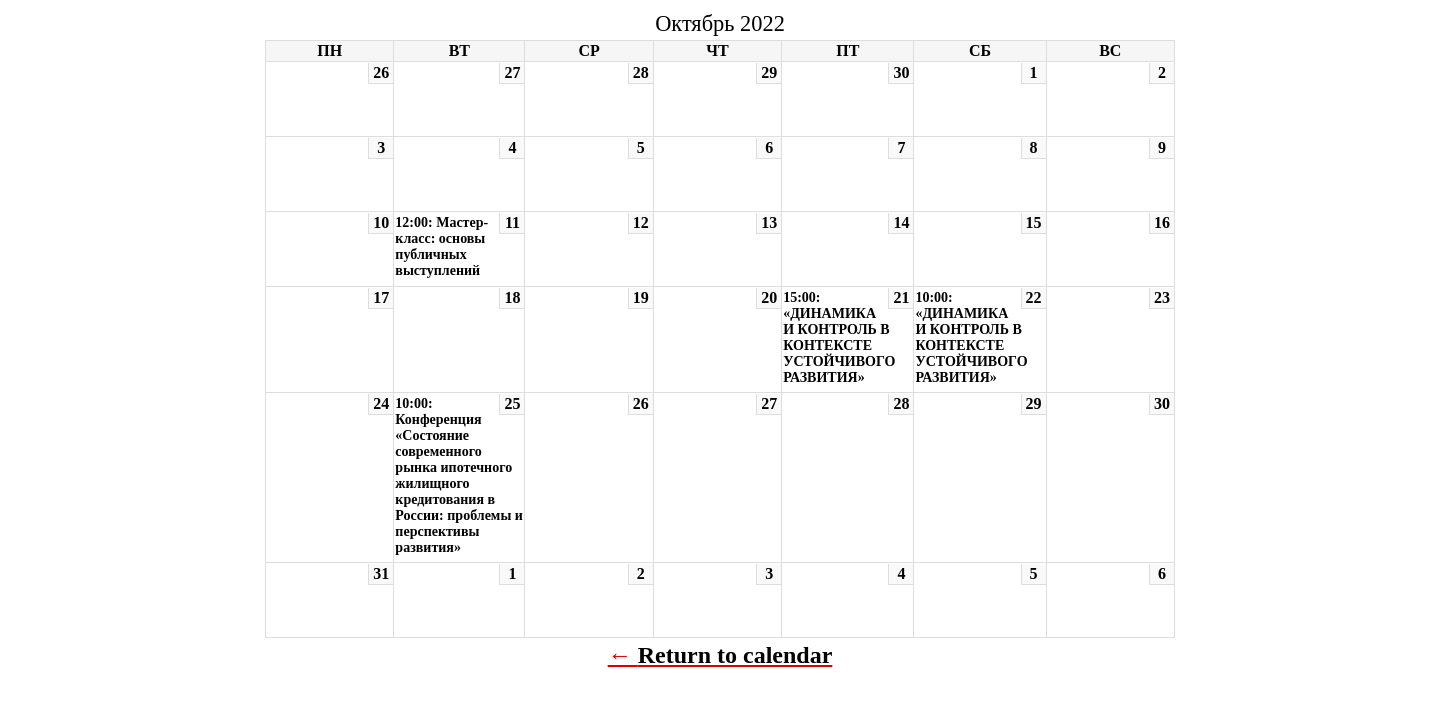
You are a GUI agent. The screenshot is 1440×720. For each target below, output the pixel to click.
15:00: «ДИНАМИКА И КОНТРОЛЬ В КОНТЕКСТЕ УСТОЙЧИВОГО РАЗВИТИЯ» (839, 337)
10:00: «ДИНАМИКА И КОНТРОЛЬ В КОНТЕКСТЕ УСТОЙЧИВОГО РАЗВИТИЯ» (971, 337)
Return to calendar (735, 655)
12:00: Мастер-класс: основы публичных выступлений (441, 246)
